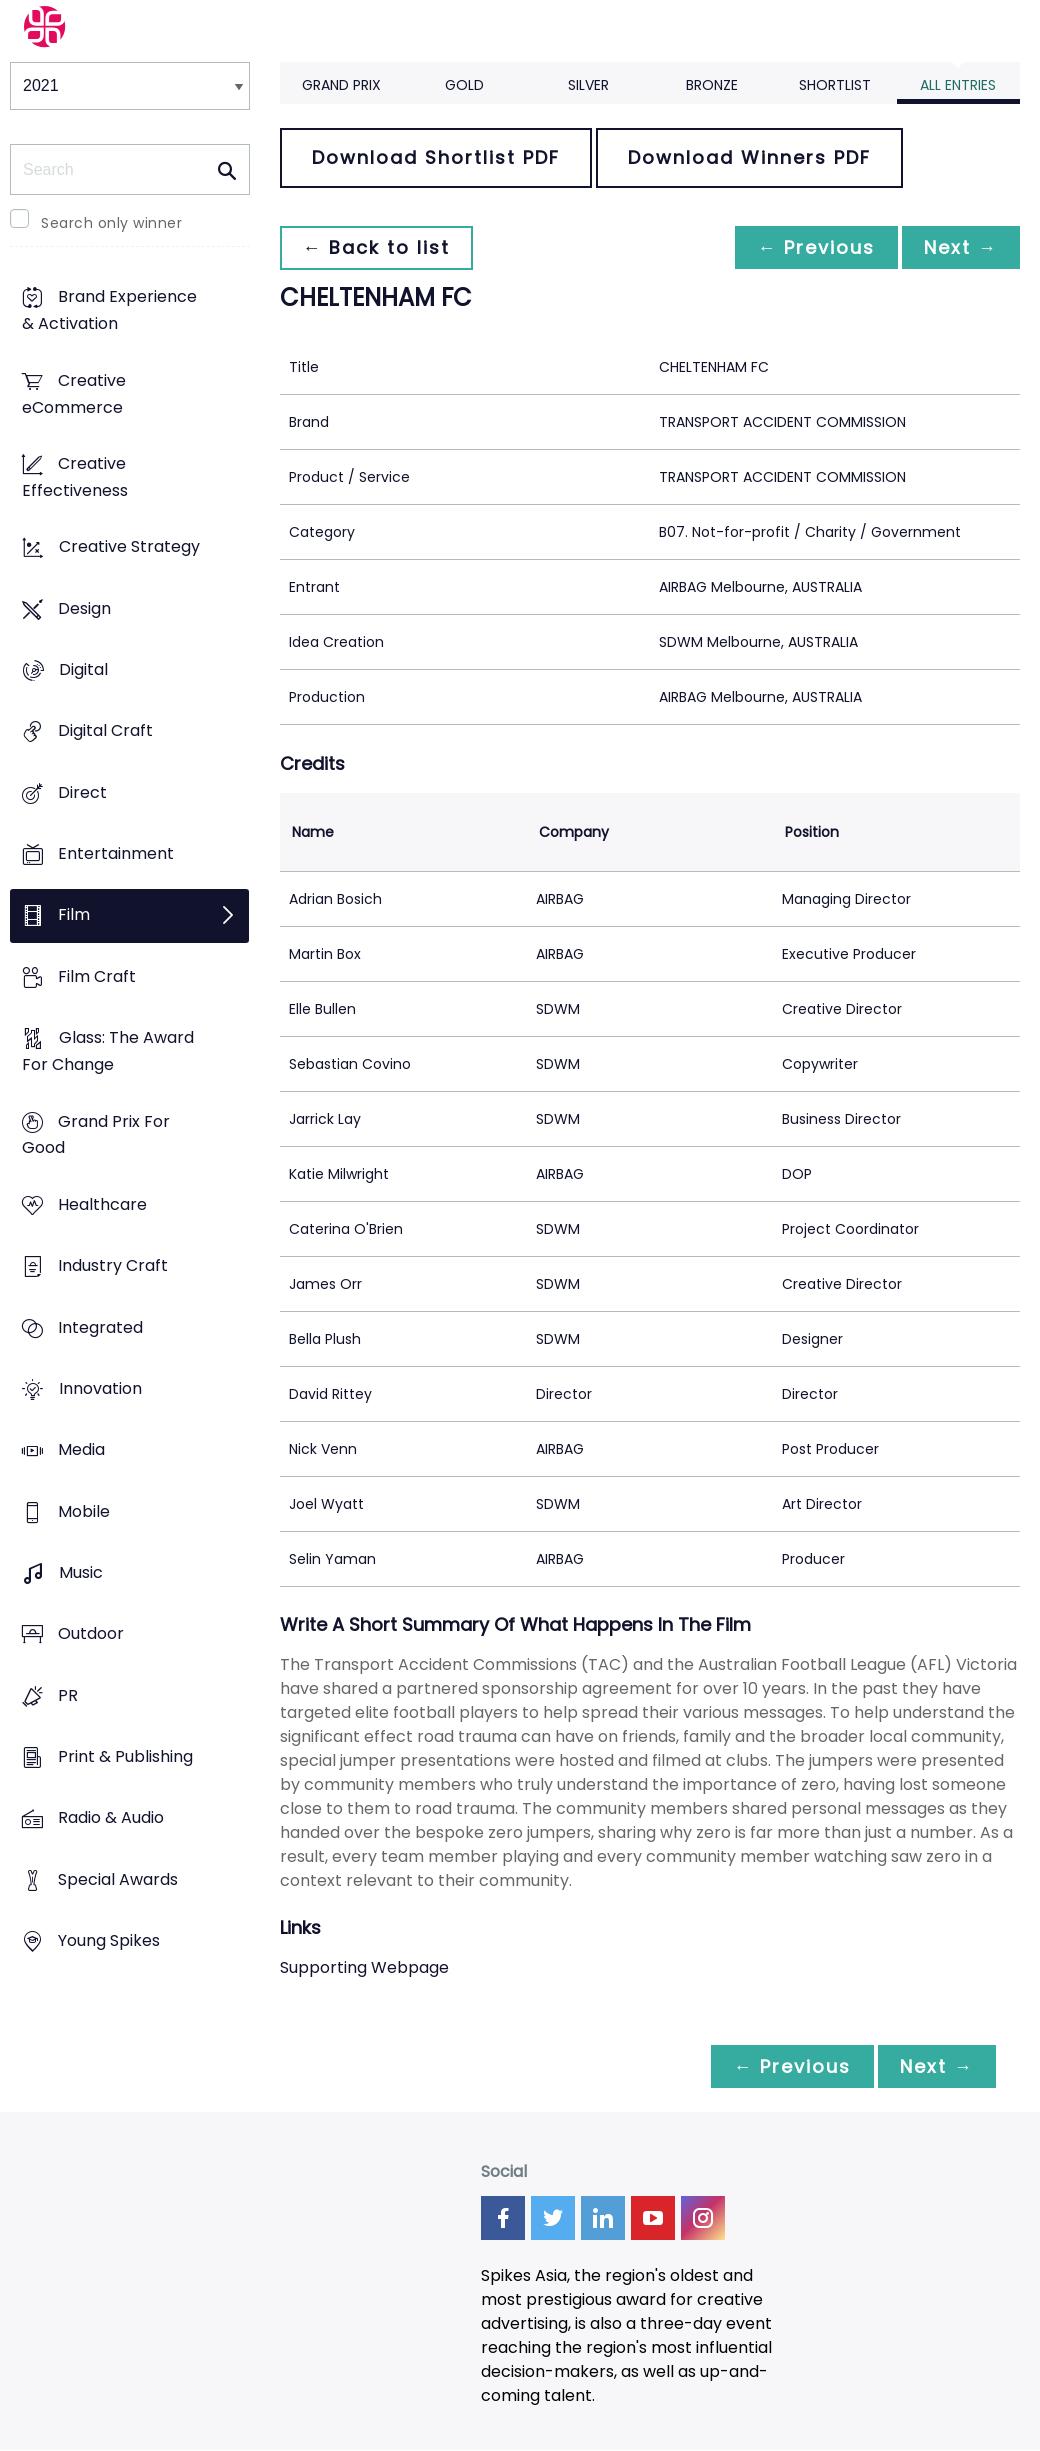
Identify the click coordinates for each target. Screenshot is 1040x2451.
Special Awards (118, 1879)
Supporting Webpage (364, 1967)
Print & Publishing (125, 1756)
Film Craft (97, 976)
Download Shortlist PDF (436, 157)
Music (81, 1572)
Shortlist (835, 85)
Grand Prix (341, 85)
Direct (82, 792)
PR (68, 1695)
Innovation (100, 1388)
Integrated (100, 1327)
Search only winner (111, 223)
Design (84, 608)
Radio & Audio (111, 1818)
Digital (83, 669)
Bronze (712, 85)
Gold (464, 85)
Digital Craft (105, 731)
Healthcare (102, 1204)
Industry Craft (113, 1266)
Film (74, 915)
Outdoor (91, 1634)
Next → (959, 247)
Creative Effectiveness (75, 477)
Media (81, 1450)
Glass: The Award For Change (108, 1052)
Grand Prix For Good (96, 1135)
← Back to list (378, 247)
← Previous (811, 247)
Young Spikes (109, 1941)
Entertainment (116, 853)
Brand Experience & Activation (109, 311)
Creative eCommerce (74, 394)
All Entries (958, 85)
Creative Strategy (129, 547)
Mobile (84, 1511)
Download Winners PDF (749, 157)
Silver (588, 85)
